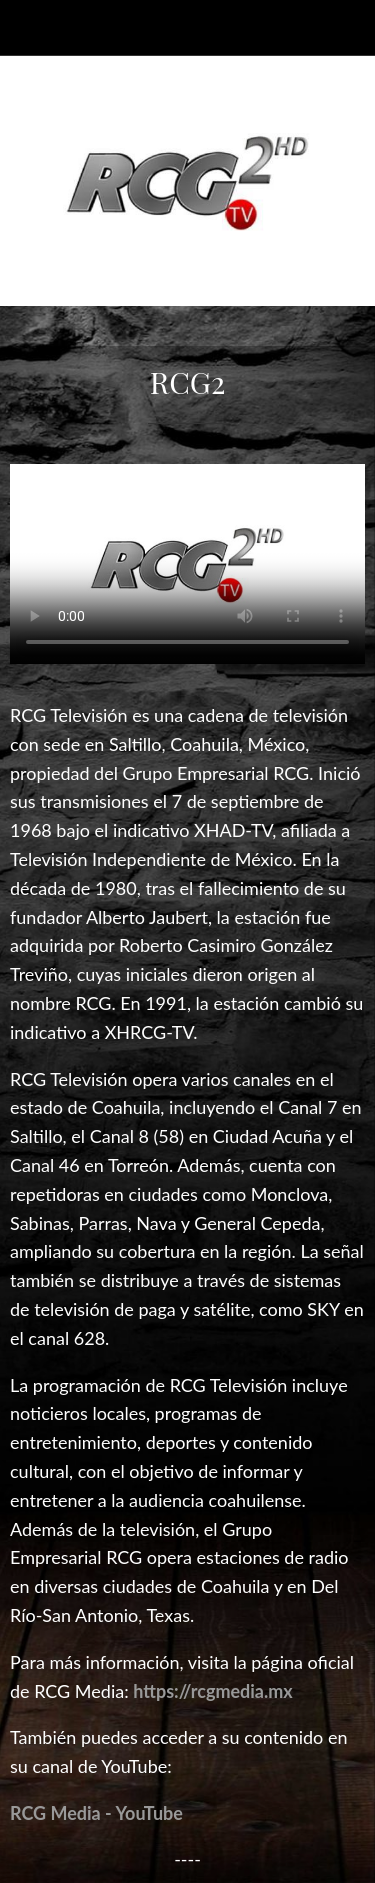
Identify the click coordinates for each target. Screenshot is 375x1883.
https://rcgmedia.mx (213, 1691)
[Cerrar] (28, 28)
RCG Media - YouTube (96, 1813)
